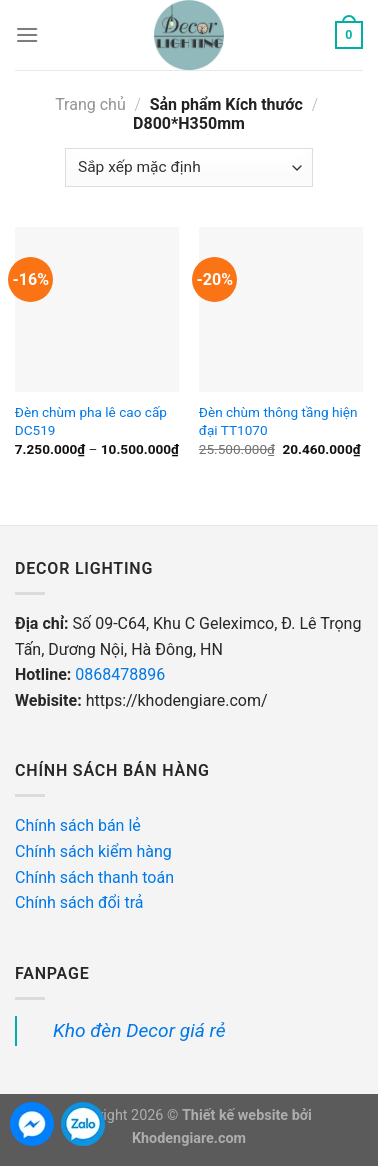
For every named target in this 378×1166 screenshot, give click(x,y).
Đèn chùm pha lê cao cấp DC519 (91, 421)
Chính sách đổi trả (81, 902)
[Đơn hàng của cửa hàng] (188, 167)
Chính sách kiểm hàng (95, 851)
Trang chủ (90, 104)
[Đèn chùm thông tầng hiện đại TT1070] (281, 309)
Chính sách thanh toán (94, 877)
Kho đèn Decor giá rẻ (139, 1030)
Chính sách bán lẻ (78, 825)
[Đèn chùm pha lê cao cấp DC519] (97, 309)
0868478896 (120, 674)
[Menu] (27, 34)
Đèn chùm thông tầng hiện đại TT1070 (278, 421)
